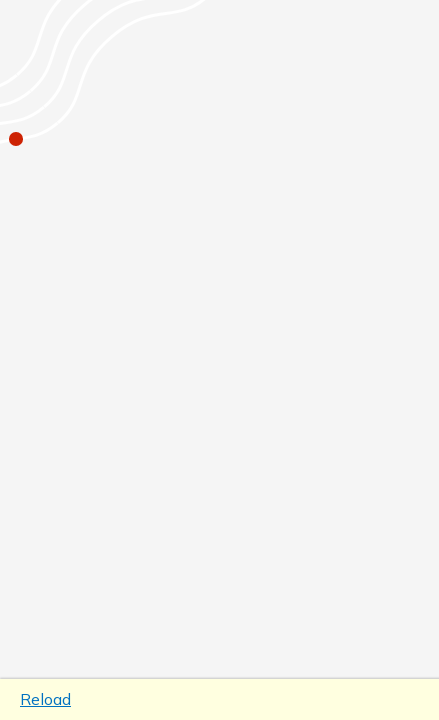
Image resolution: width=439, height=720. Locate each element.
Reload (45, 699)
